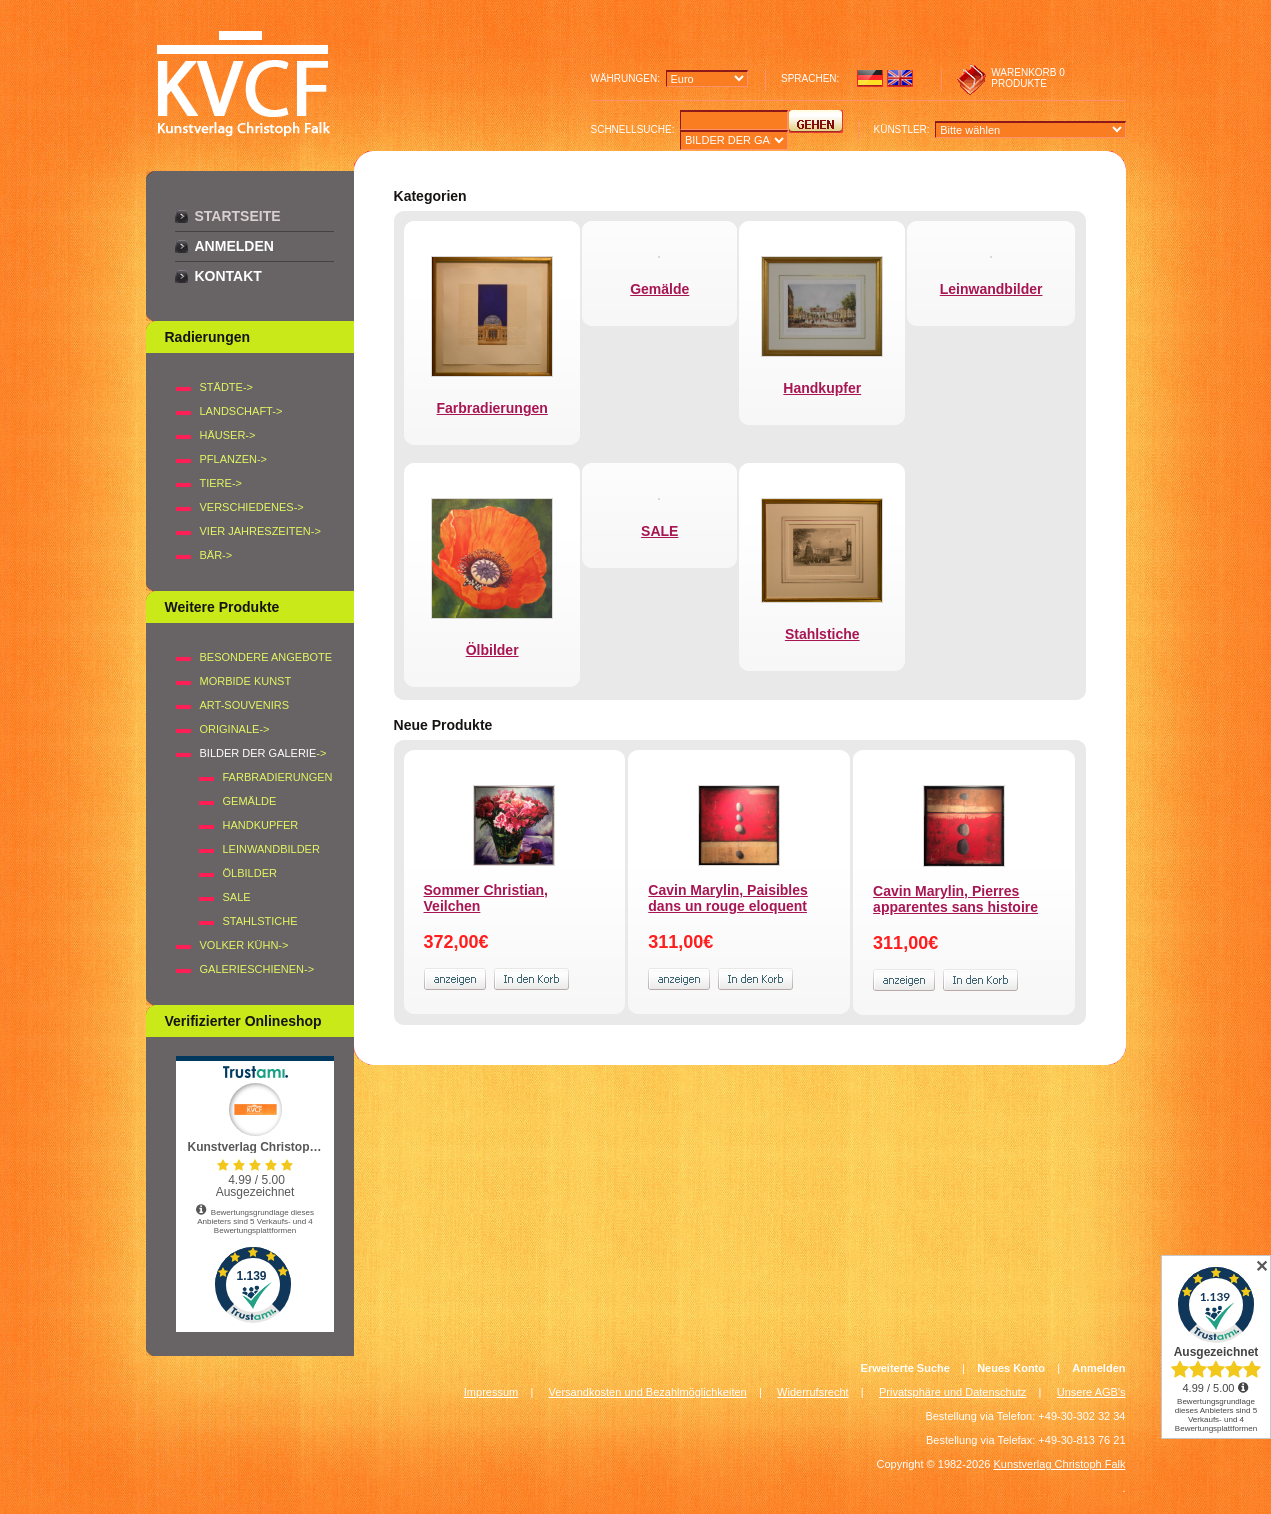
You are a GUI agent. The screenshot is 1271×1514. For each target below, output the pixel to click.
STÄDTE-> (226, 387)
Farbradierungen (278, 777)
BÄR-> (216, 555)
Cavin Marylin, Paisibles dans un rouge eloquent (728, 898)
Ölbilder (250, 873)
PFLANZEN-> (234, 459)
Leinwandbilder (271, 849)
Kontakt (228, 276)
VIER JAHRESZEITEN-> (260, 531)
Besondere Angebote (266, 657)
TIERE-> (221, 483)
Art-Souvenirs (245, 705)
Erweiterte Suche (905, 1368)
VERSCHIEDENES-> (252, 507)
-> (263, 753)
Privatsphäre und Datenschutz (952, 1392)
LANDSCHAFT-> (241, 411)
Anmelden (234, 246)
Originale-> (235, 729)
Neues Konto (1011, 1368)
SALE (237, 897)
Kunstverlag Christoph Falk (1059, 1464)
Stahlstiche (260, 921)
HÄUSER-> (228, 435)
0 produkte (1028, 78)
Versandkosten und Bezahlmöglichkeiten (648, 1392)
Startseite (238, 216)
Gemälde (250, 801)
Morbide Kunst (246, 681)
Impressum (491, 1392)
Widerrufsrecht (813, 1392)
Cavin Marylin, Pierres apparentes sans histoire (955, 899)
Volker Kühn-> (244, 945)
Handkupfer (261, 825)
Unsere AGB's (1091, 1392)
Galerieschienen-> (257, 969)
